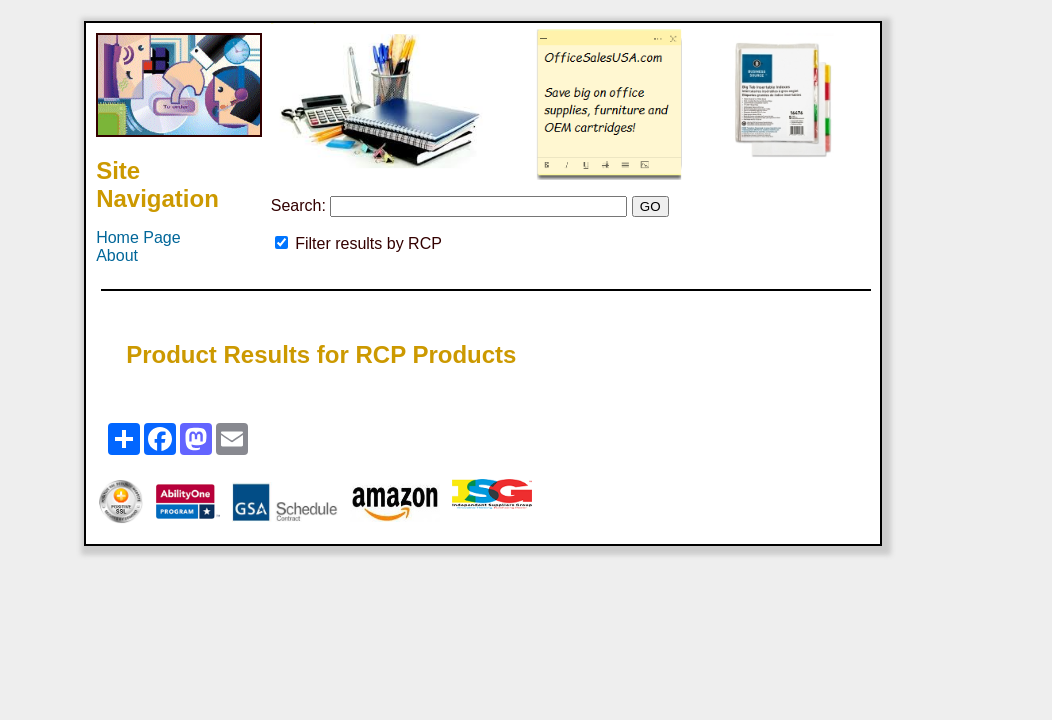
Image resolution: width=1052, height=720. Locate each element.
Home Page (138, 237)
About (117, 255)
